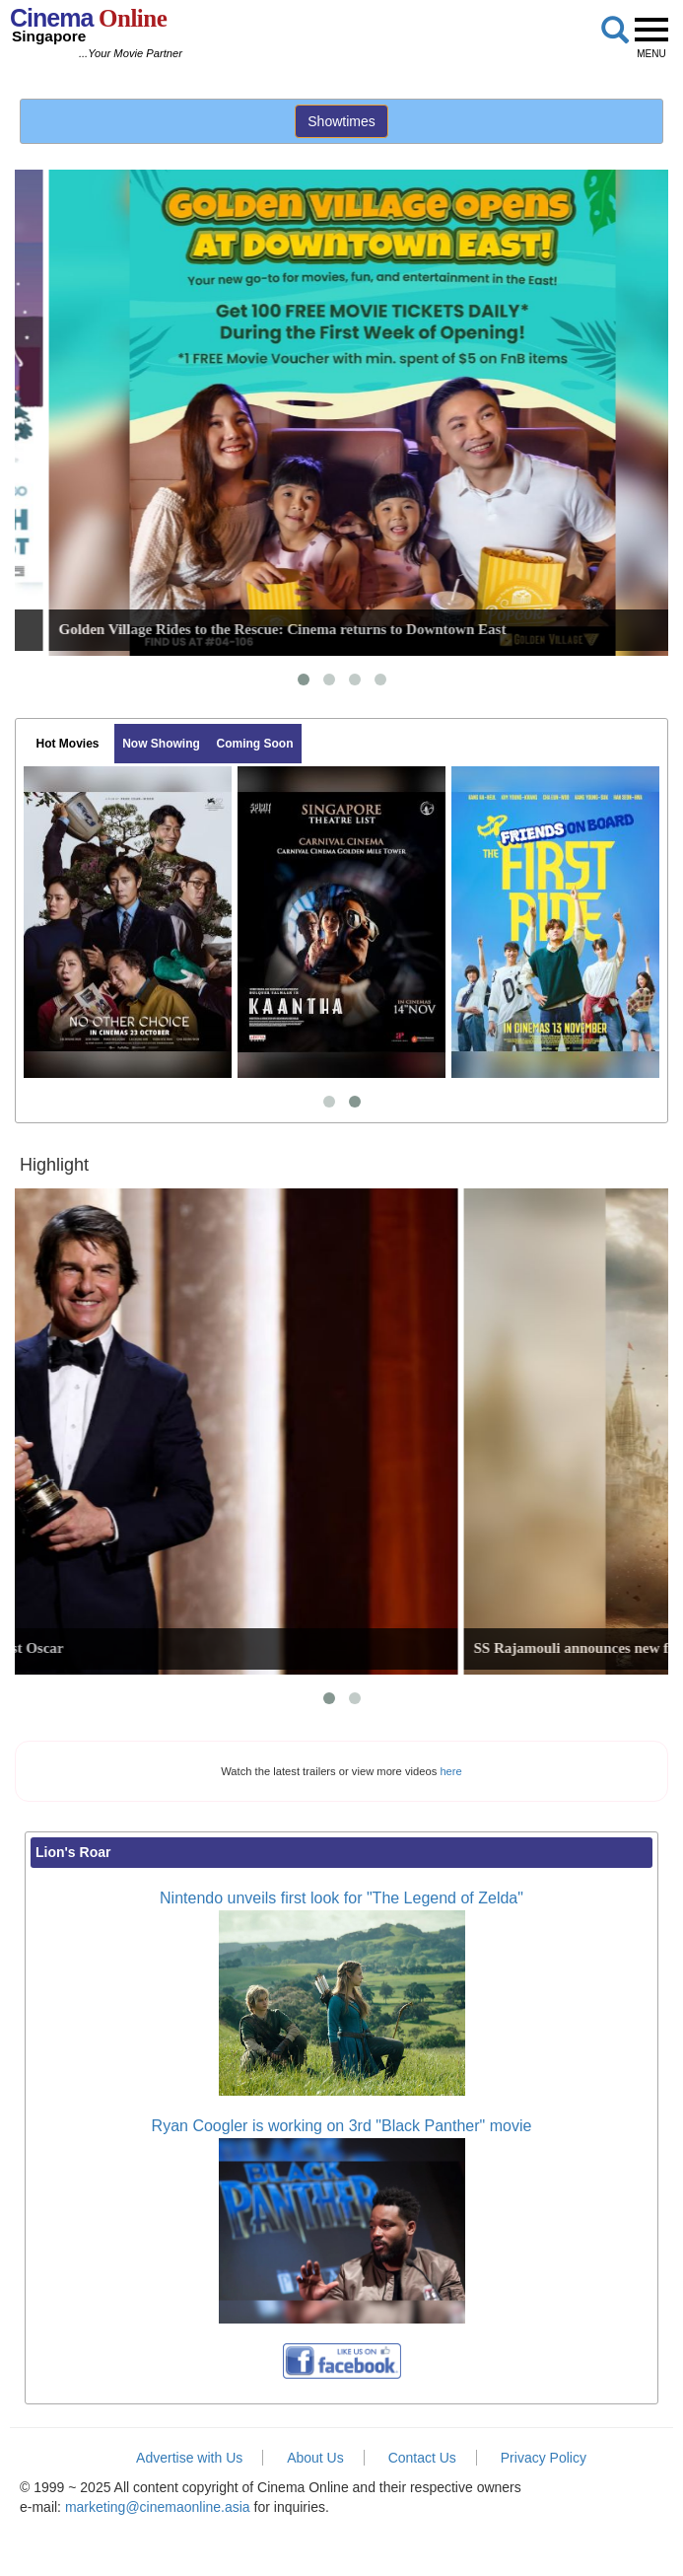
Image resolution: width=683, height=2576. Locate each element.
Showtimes (341, 121)
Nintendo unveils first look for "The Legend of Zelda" (341, 1898)
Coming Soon (255, 744)
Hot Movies (67, 744)
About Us (315, 2458)
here (450, 1771)
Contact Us (422, 2458)
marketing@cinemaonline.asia (157, 2507)
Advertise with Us (189, 2458)
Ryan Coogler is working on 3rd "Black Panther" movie (342, 2125)
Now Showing (161, 744)
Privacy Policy (543, 2458)
